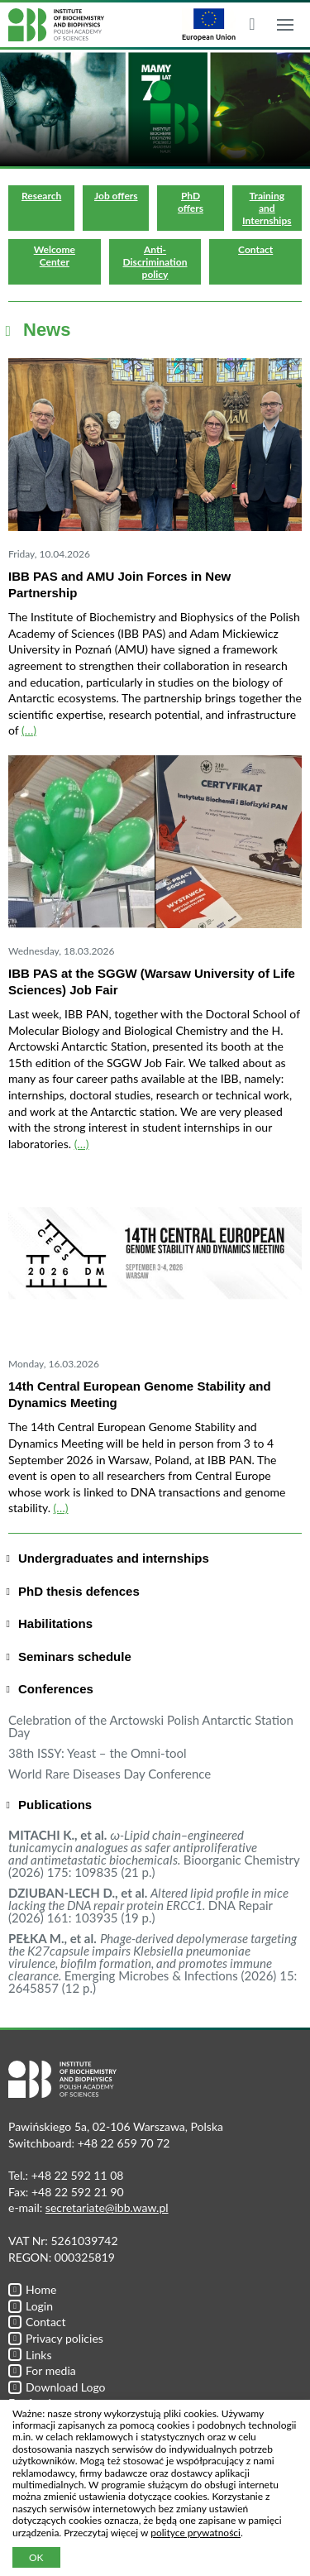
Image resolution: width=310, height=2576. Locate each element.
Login (30, 2306)
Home (32, 2289)
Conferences (55, 1689)
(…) (28, 730)
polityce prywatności (195, 2532)
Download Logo (57, 2387)
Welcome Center (54, 255)
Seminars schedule (74, 1657)
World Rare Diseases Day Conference (109, 1773)
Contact (255, 249)
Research (41, 195)
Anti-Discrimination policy (155, 261)
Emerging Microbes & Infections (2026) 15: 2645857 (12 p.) (152, 1963)
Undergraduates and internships (113, 1558)
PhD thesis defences (79, 1591)
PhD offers (190, 201)
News (46, 329)
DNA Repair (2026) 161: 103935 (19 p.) (148, 1905)
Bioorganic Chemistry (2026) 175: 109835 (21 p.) (153, 1853)
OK (36, 2557)
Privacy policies (55, 2338)
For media (42, 2370)
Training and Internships (266, 208)
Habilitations (55, 1623)
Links (30, 2355)
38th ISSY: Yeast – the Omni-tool (97, 1752)
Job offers (116, 195)
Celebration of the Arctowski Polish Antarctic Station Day (150, 1726)
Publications (55, 1805)
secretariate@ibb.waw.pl (107, 2207)
